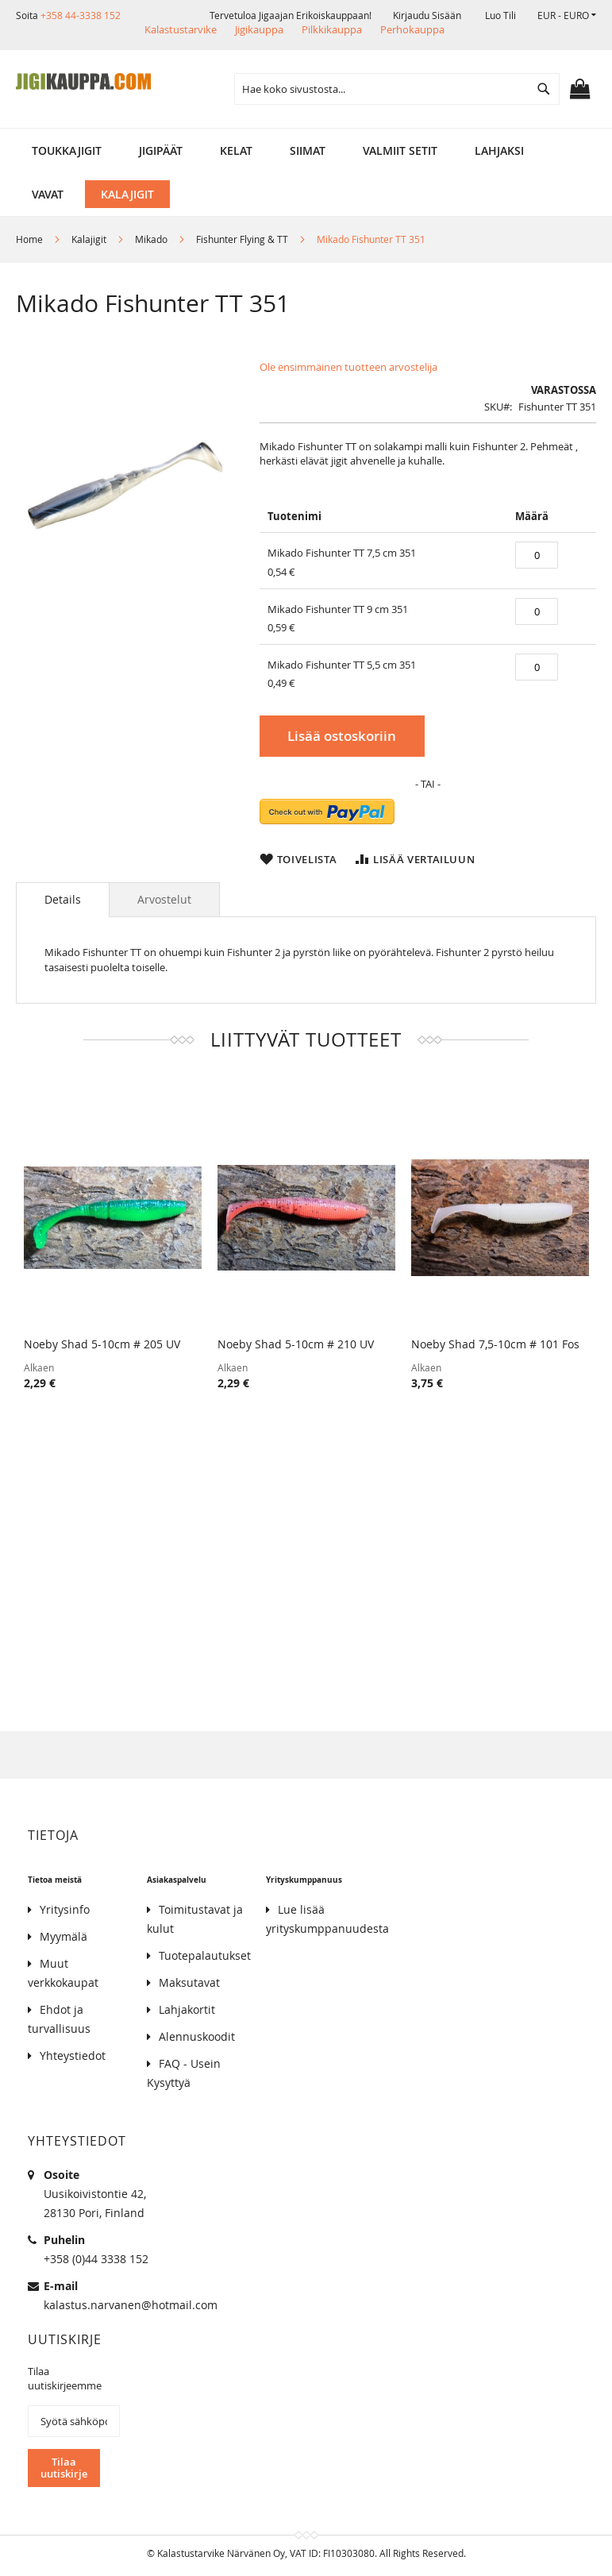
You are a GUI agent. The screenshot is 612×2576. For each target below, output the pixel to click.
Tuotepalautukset (205, 1955)
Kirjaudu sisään (427, 15)
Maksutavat (189, 1982)
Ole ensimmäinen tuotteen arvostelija (348, 367)
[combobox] (397, 89)
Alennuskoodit (197, 2036)
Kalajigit (88, 239)
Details (62, 899)
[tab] (63, 899)
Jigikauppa (259, 29)
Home (29, 239)
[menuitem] (66, 150)
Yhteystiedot (73, 2055)
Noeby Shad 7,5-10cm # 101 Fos (495, 1344)
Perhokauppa (412, 29)
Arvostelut (164, 899)
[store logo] (83, 82)
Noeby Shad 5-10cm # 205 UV (102, 1344)
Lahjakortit (187, 2009)
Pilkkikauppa (332, 29)
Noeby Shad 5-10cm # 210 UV (295, 1344)
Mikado (151, 239)
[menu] (306, 150)
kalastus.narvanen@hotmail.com (130, 2304)
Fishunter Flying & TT (242, 239)
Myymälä (63, 1936)
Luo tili (500, 15)
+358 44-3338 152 (80, 15)
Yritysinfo (65, 1909)
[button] (566, 15)
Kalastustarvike (180, 29)
